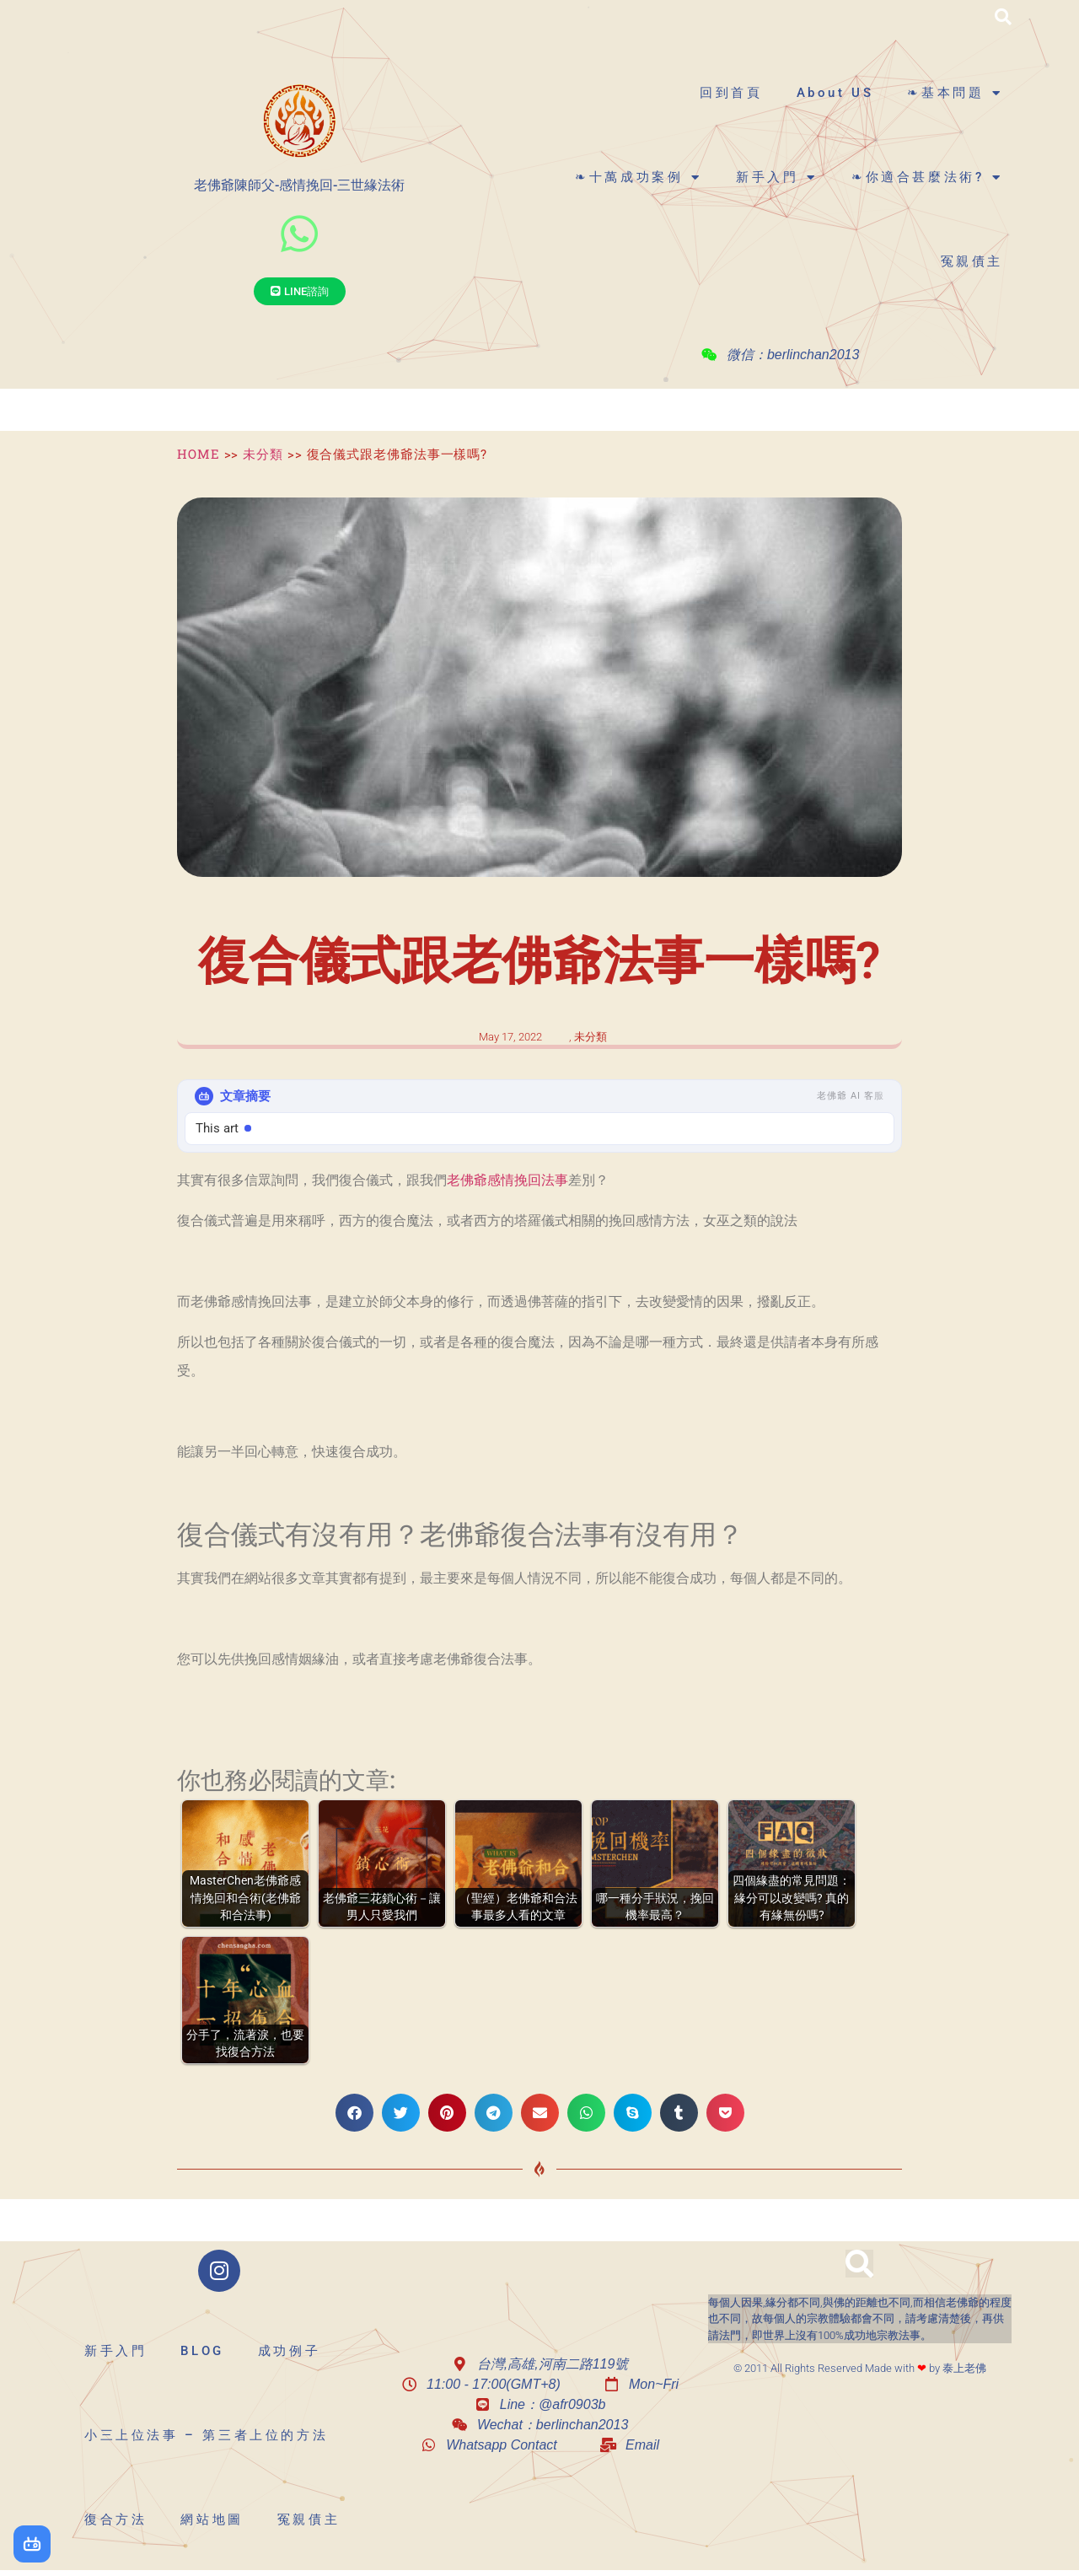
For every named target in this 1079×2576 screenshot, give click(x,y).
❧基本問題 (955, 93)
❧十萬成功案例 (638, 177)
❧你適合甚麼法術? (927, 177)
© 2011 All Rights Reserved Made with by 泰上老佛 (859, 2368)
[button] (1003, 17)
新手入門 (777, 177)
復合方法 (115, 2519)
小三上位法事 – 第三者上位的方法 (206, 2435)
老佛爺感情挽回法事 (507, 1180)
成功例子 (289, 2350)
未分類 (263, 453)
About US (835, 92)
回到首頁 (731, 92)
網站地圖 (211, 2519)
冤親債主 (972, 261)
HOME (198, 453)
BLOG (201, 2350)
